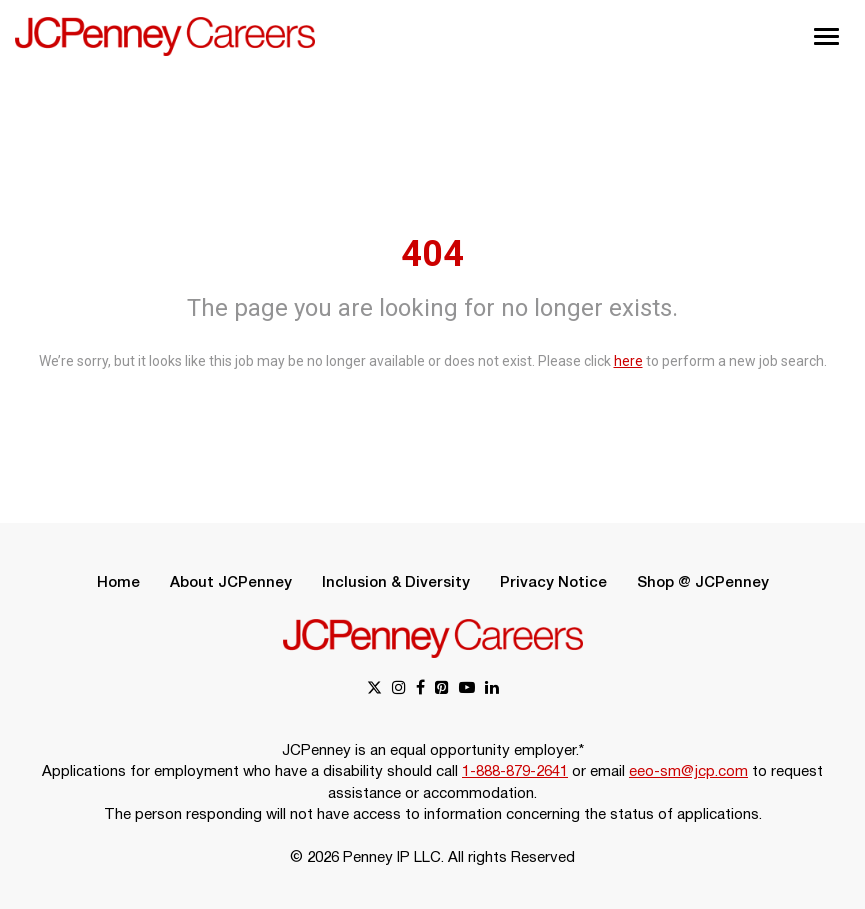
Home (118, 583)
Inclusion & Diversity (396, 583)
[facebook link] (420, 689)
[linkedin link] (492, 689)
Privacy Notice (553, 583)
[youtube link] (467, 689)
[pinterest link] (442, 689)
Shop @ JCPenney (703, 583)
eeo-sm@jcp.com (688, 772)
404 (432, 254)
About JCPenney (231, 583)
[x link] (374, 689)
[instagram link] (399, 689)
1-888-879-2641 (515, 772)
